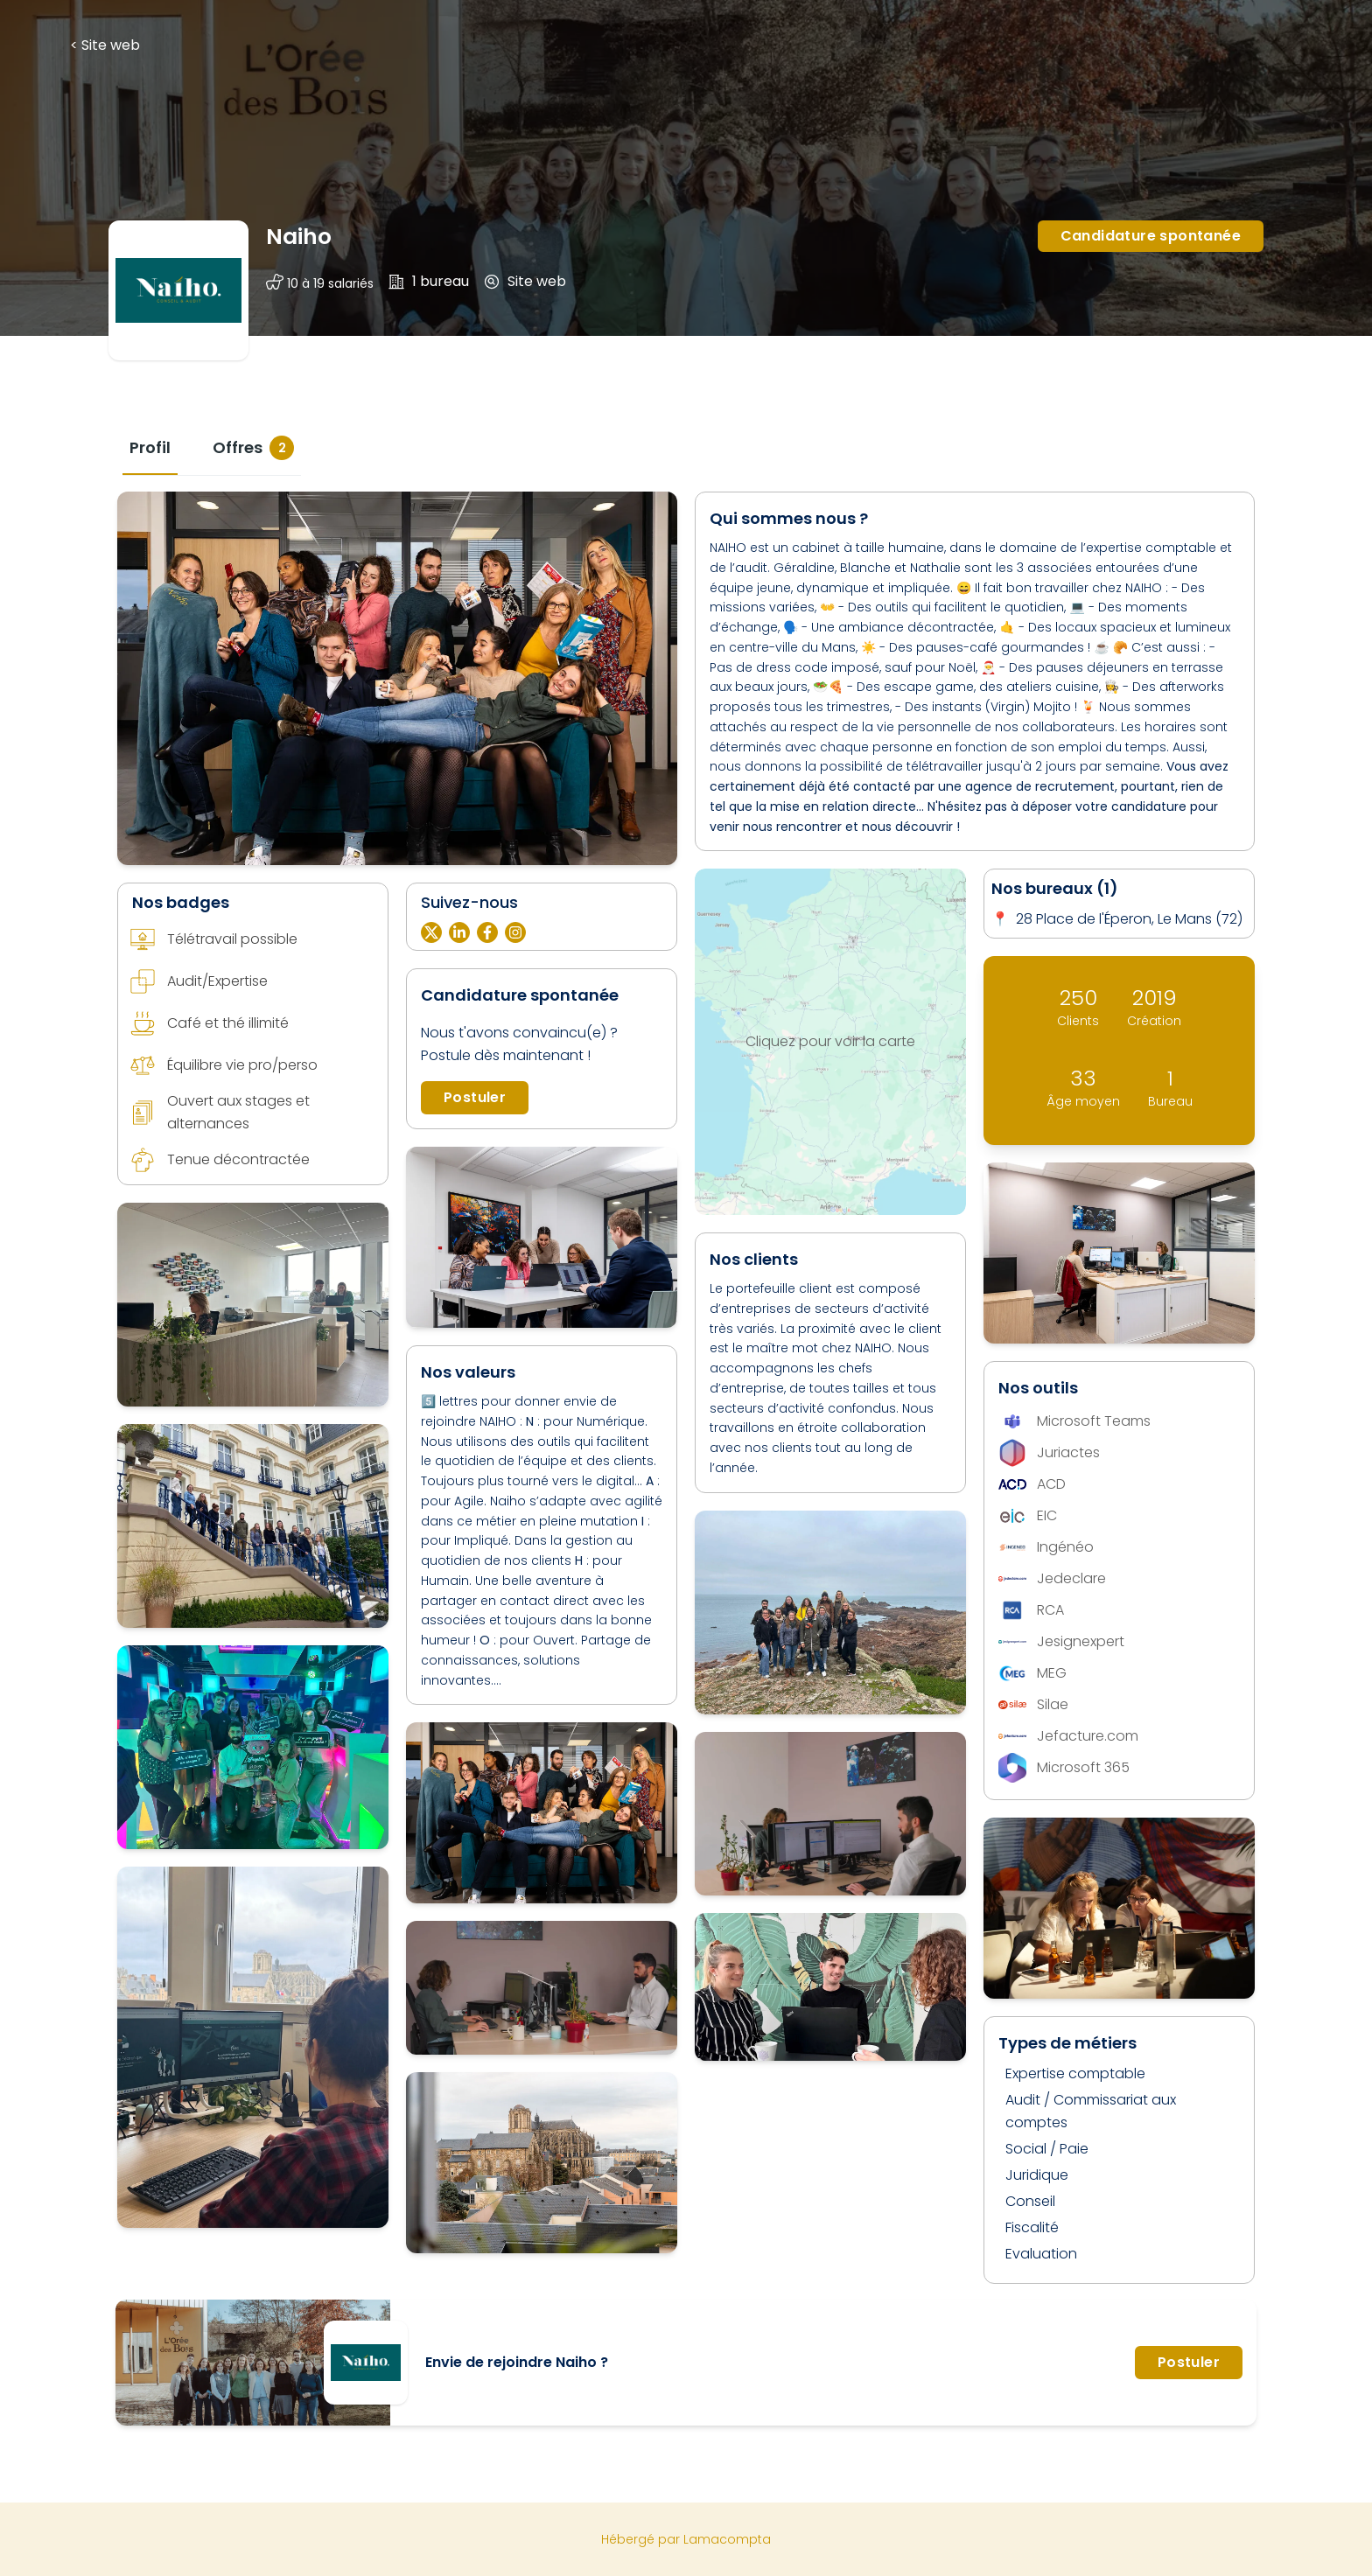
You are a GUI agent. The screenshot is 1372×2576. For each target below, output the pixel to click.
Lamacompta (727, 2539)
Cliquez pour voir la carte (830, 1041)
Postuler (475, 1097)
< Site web (105, 45)
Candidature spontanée (1150, 236)
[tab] (150, 447)
